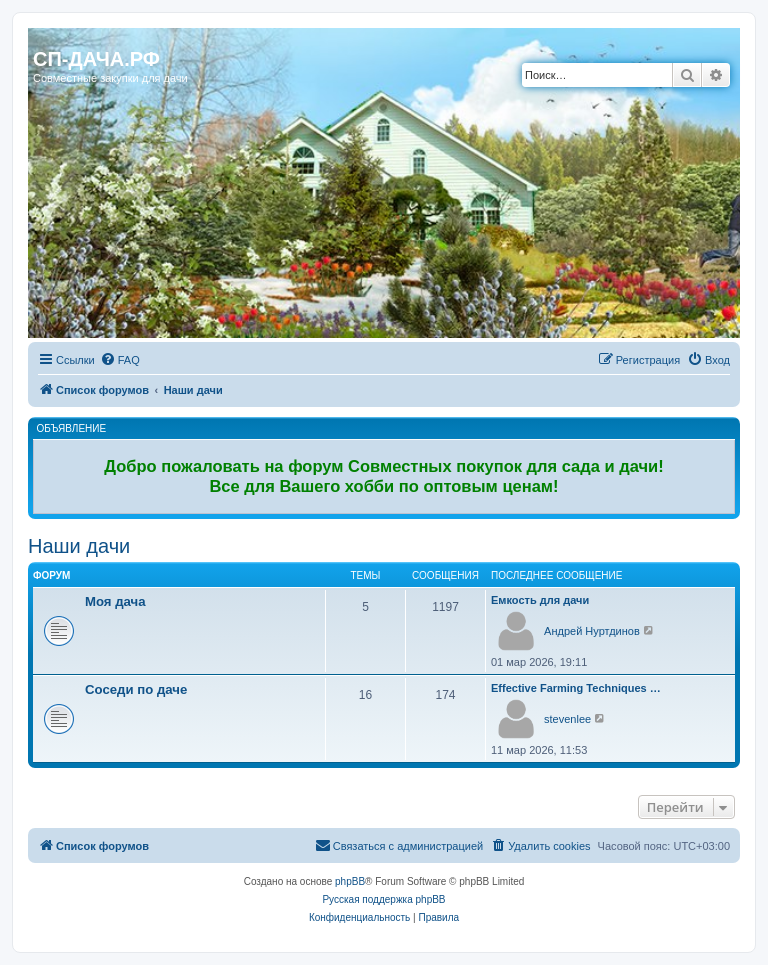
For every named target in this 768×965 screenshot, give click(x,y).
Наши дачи (79, 546)
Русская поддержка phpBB (383, 899)
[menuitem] (120, 360)
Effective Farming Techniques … (576, 688)
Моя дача (115, 601)
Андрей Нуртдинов (592, 631)
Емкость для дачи (540, 600)
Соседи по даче (136, 689)
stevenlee (567, 719)
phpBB (350, 881)
